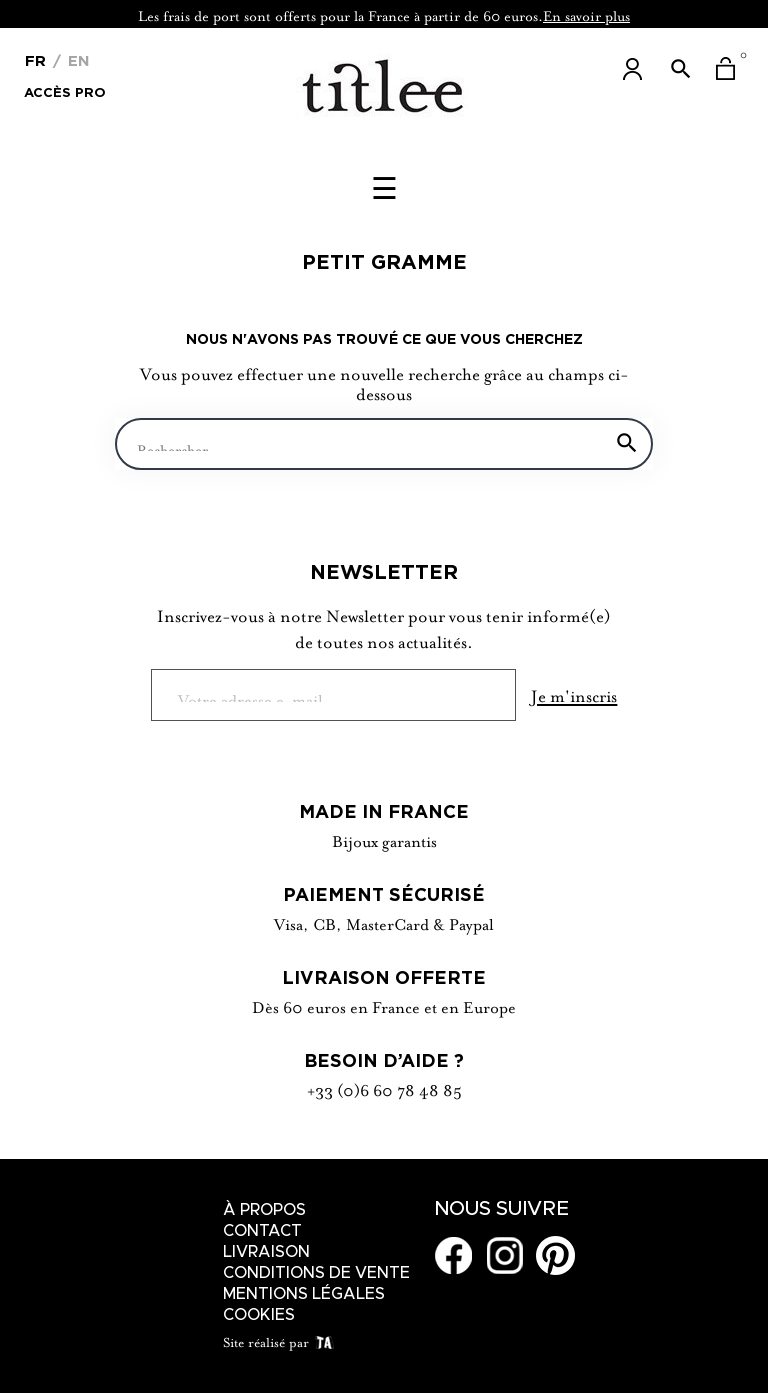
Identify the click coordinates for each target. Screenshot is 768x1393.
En (76, 60)
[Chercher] (384, 444)
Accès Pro (65, 91)
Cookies (259, 1315)
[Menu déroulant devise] (35, 59)
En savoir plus (586, 14)
